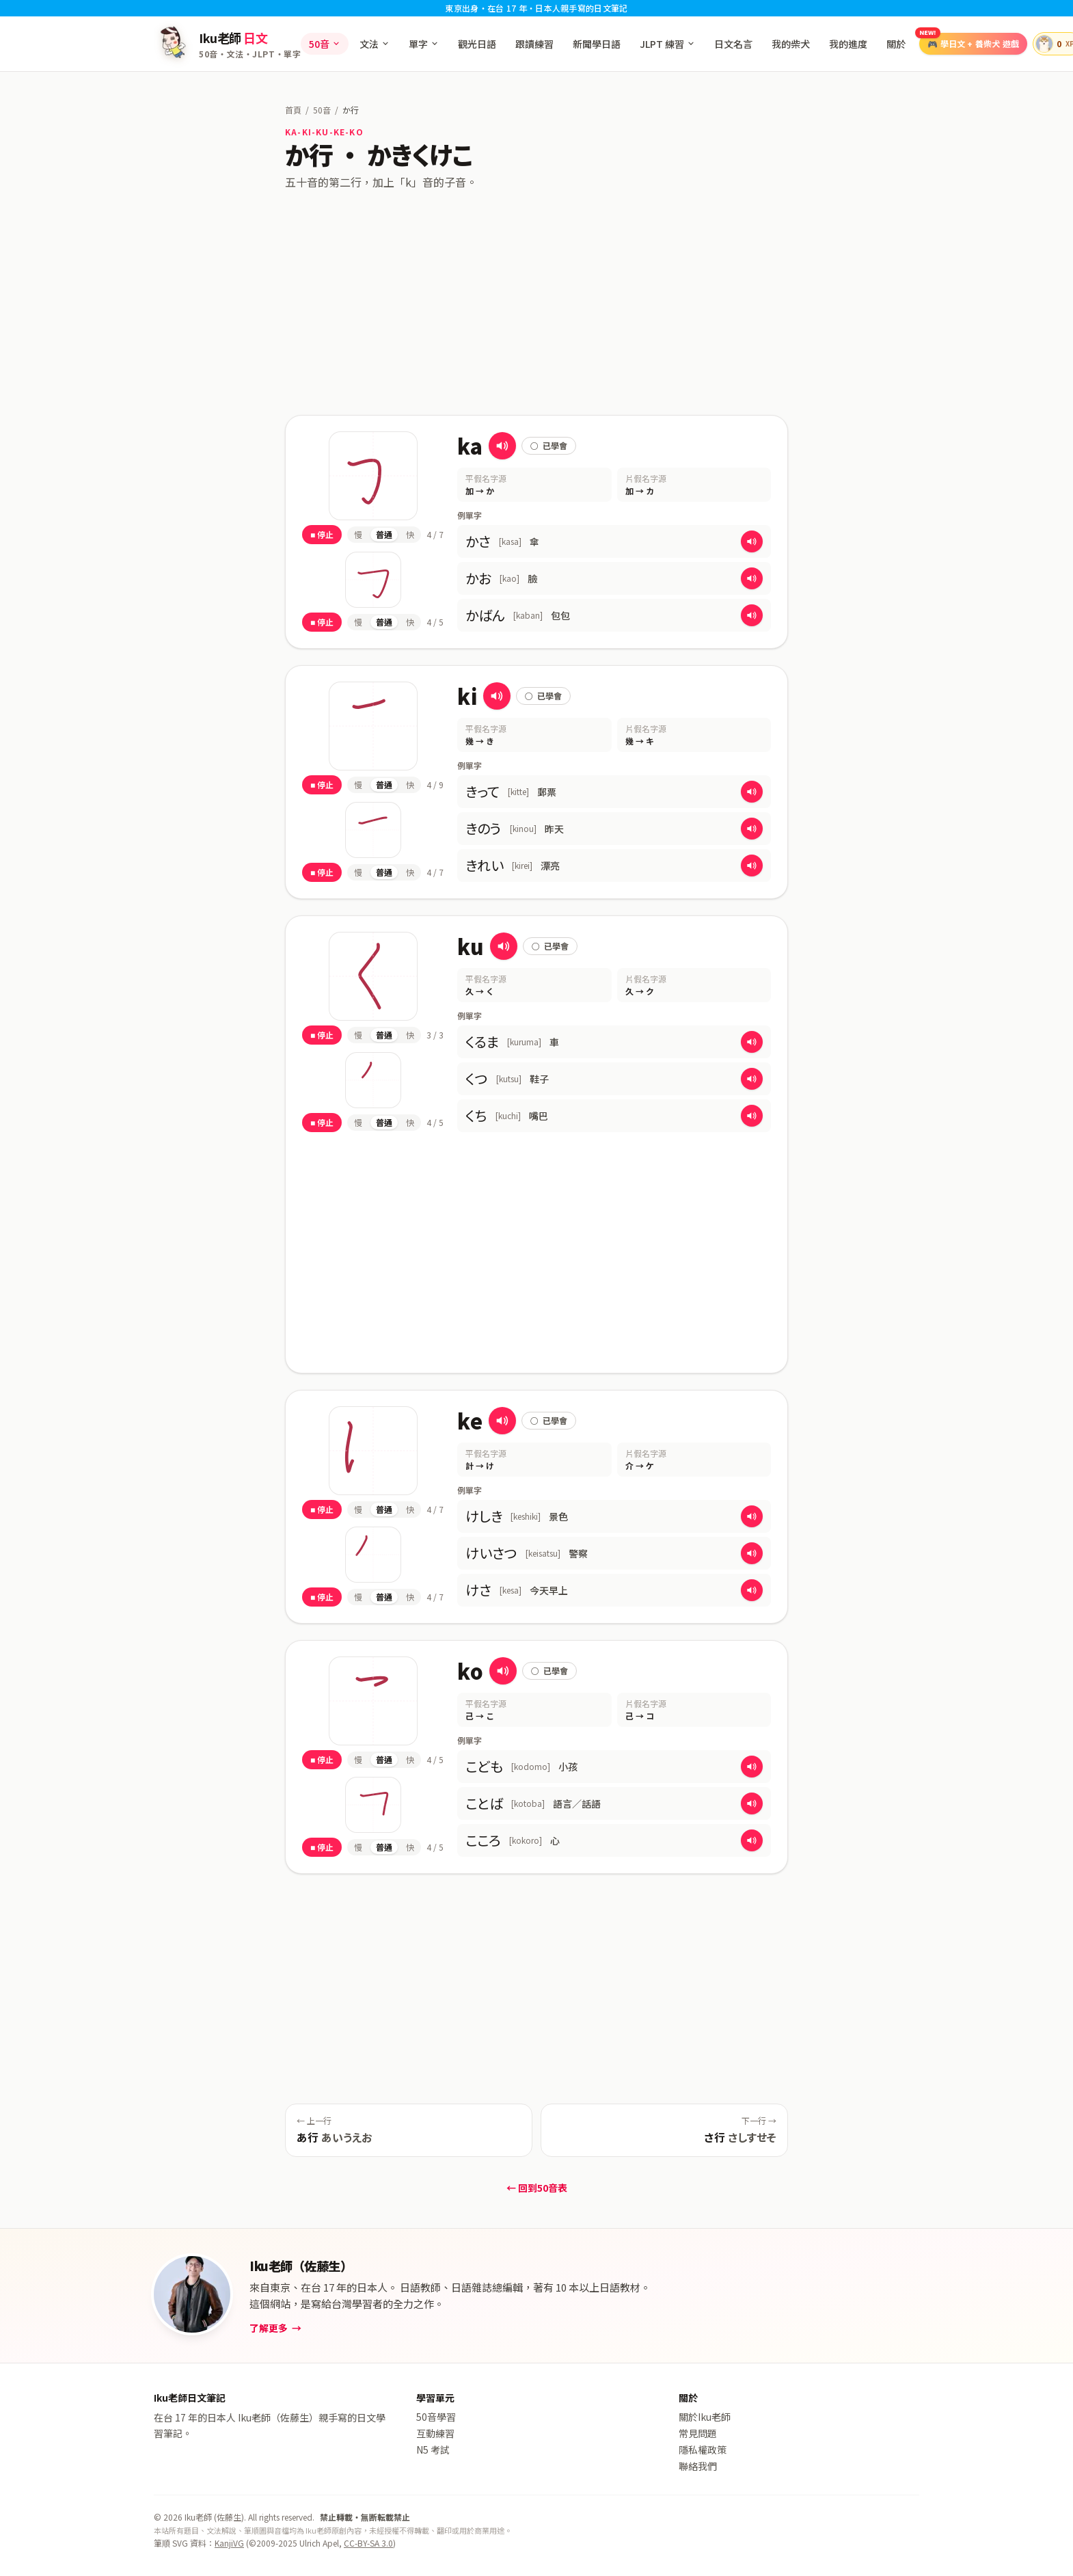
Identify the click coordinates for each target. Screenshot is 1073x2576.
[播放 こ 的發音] (503, 1671)
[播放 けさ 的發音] (752, 1590)
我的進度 (848, 44)
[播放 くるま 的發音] (752, 1042)
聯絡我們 (698, 2466)
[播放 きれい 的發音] (752, 865)
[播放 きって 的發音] (752, 792)
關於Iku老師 (705, 2417)
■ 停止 (322, 534)
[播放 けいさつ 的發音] (752, 1553)
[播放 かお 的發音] (752, 578)
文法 (374, 44)
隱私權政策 (702, 2449)
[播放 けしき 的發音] (752, 1516)
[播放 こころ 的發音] (752, 1840)
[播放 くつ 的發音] (752, 1079)
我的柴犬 (791, 44)
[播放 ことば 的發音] (752, 1803)
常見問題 (698, 2433)
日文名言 (733, 44)
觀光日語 (477, 44)
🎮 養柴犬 (969, 41)
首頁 (293, 110)
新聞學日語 (597, 44)
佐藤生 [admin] (229, 2517)
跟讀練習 (534, 44)
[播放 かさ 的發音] (752, 541)
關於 (896, 44)
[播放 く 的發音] (503, 946)
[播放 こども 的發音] (752, 1766)
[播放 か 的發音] (502, 445)
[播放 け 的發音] (502, 1420)
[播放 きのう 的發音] (752, 829)
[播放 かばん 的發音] (752, 615)
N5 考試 (433, 2449)
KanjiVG (229, 2543)
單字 (424, 44)
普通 (384, 534)
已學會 (548, 445)
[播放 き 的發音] (497, 696)
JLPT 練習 (667, 44)
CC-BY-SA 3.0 (368, 2543)
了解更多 (275, 2328)
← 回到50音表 (536, 2188)
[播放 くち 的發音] (752, 1116)
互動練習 (435, 2433)
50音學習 (436, 2417)
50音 (324, 44)
